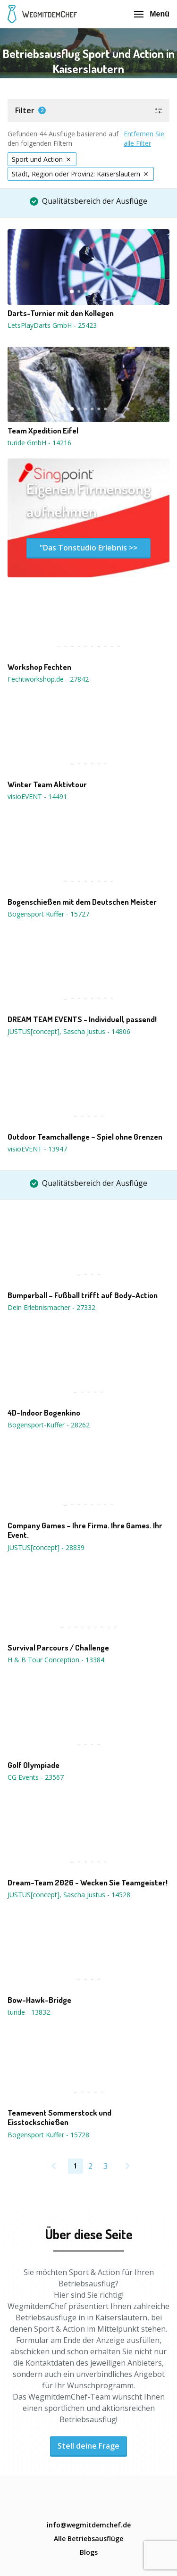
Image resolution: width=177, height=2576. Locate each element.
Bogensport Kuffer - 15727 (48, 913)
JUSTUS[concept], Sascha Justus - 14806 (69, 1031)
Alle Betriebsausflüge (88, 2538)
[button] (88, 110)
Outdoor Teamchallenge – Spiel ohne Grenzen (85, 1137)
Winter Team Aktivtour (47, 784)
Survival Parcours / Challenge (58, 1647)
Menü (151, 14)
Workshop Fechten (39, 667)
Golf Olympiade (33, 1765)
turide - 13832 (29, 2012)
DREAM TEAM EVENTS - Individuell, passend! (82, 1019)
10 (119, 645)
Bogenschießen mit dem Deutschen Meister (82, 902)
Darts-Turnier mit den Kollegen (61, 313)
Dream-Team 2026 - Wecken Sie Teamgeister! (88, 1882)
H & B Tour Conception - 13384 (56, 1659)
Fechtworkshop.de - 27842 (48, 679)
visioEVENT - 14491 (37, 796)
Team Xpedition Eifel (43, 430)
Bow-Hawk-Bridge (39, 2000)
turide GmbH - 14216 (39, 442)
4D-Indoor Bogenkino (44, 1412)
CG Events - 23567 (36, 1777)
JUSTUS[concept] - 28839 (46, 1547)
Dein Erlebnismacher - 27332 (51, 1307)
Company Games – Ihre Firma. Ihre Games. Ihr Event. (85, 1530)
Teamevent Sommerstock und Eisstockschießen (59, 2117)
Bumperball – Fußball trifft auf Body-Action (83, 1295)
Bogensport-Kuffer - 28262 (49, 1424)
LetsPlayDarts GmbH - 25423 (52, 325)
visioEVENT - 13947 (37, 1148)
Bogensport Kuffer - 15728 (48, 2134)
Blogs (89, 2552)
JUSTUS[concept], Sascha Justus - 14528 (69, 1894)
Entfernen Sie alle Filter (144, 138)
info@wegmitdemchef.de (89, 2524)
